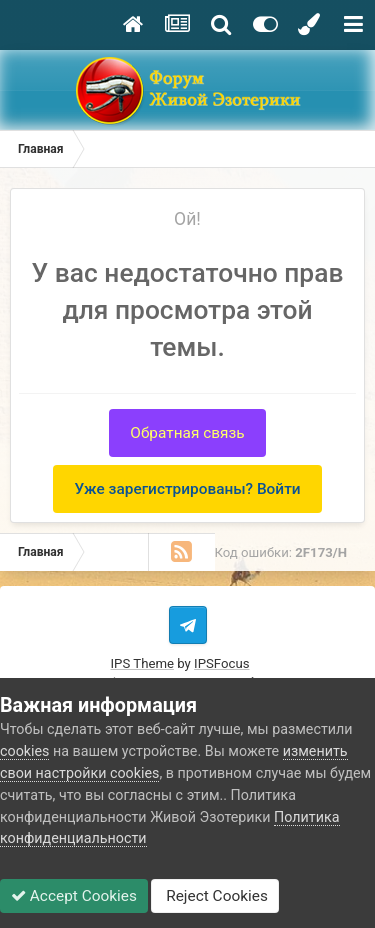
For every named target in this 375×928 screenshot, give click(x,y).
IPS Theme (142, 663)
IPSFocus (221, 663)
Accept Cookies (74, 895)
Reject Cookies (214, 896)
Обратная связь (187, 433)
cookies (24, 751)
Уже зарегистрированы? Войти (187, 489)
